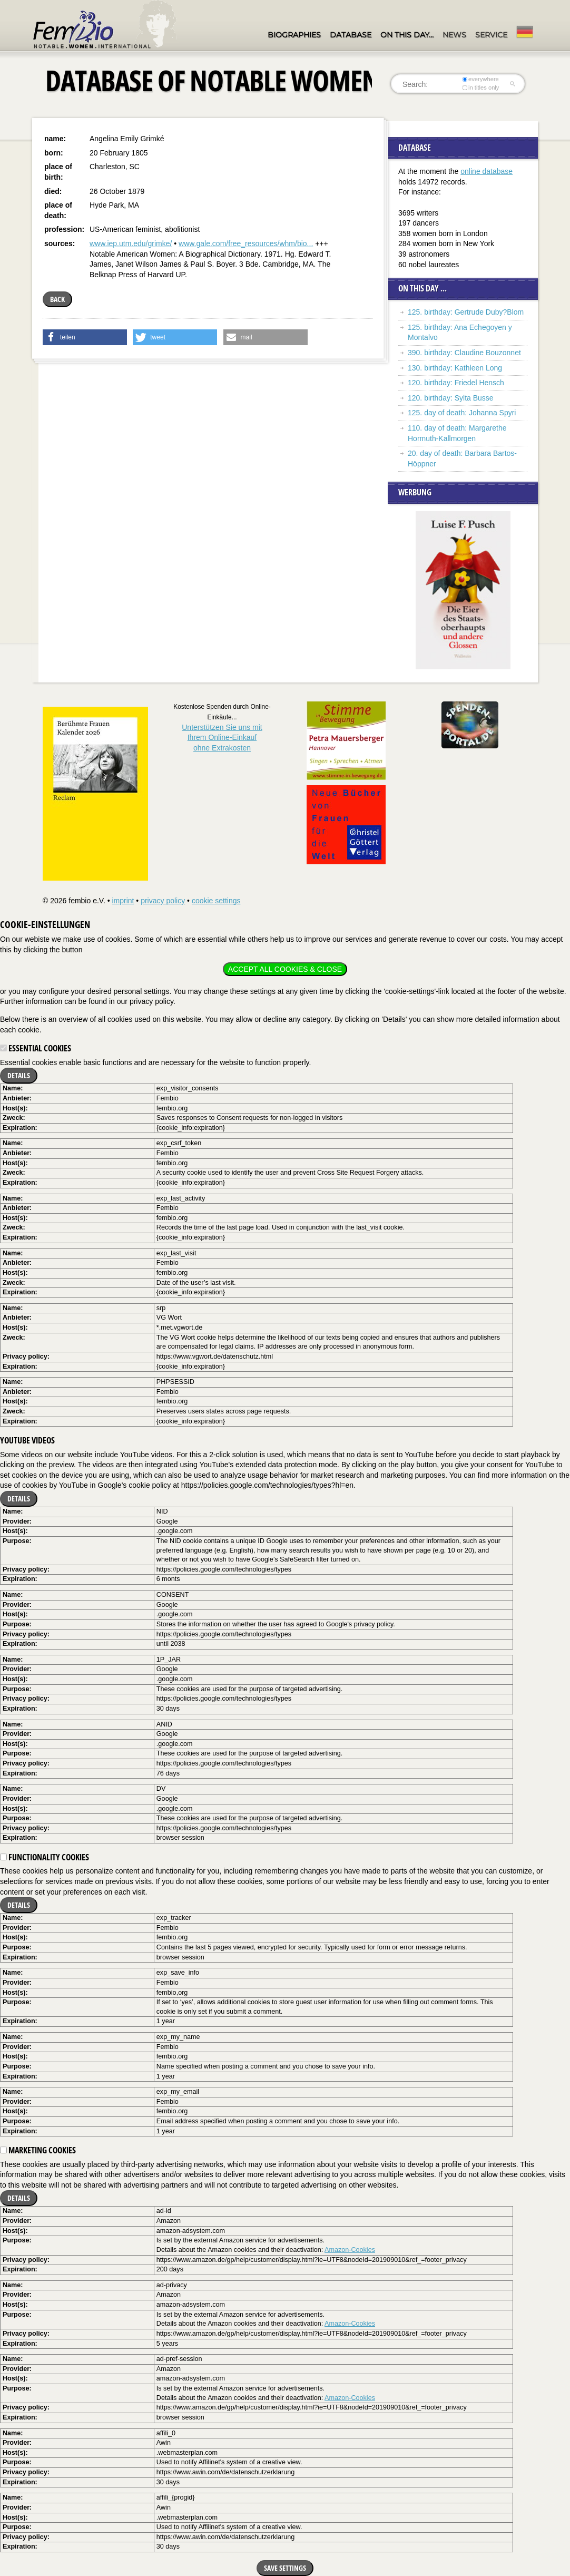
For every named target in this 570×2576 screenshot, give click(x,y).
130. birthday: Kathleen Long (455, 368)
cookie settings (216, 900)
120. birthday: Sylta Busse (451, 398)
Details (18, 1075)
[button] (85, 337)
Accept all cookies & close (285, 969)
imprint (123, 900)
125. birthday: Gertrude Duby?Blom (466, 312)
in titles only (481, 87)
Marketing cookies (38, 2150)
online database (486, 171)
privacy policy (163, 900)
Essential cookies (35, 1048)
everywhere (481, 79)
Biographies (294, 35)
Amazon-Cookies (350, 2249)
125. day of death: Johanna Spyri (462, 412)
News (454, 35)
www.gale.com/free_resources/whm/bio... (246, 243)
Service (491, 35)
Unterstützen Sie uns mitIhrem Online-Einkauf (222, 737)
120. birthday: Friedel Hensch (456, 382)
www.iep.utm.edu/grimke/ (131, 243)
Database (350, 35)
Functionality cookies (44, 1857)
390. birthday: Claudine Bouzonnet (464, 352)
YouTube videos (27, 1440)
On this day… (407, 35)
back (57, 299)
